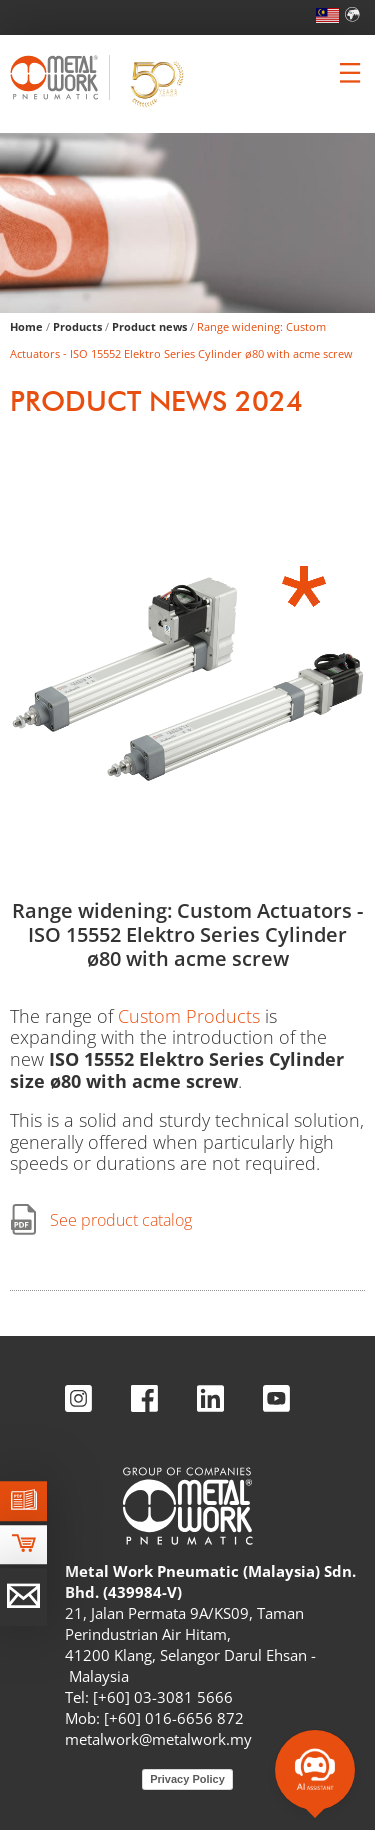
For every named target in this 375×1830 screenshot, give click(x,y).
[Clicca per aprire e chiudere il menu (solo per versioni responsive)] (350, 73)
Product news (149, 326)
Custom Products (189, 1016)
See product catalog (121, 1220)
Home (26, 326)
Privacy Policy (187, 1779)
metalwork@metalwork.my (158, 1739)
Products (77, 326)
